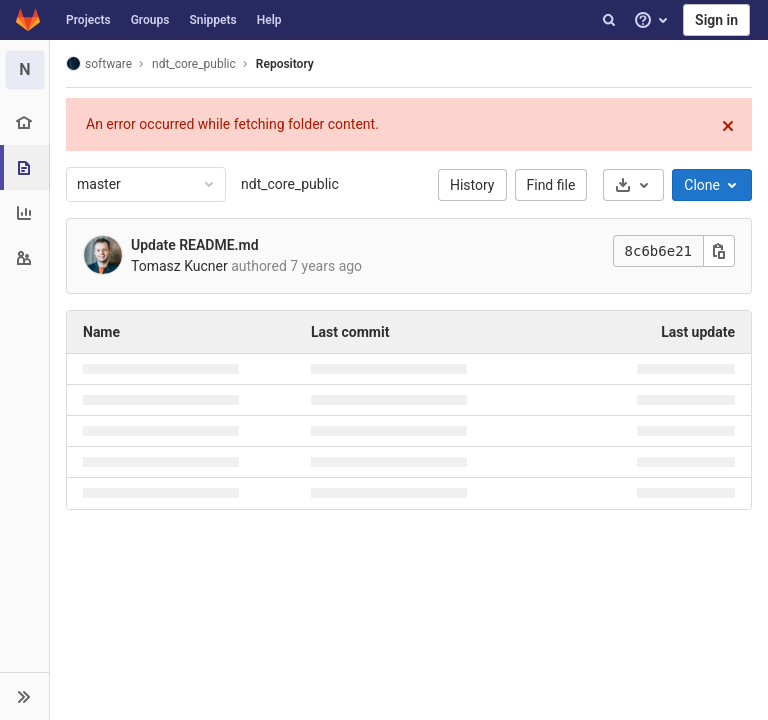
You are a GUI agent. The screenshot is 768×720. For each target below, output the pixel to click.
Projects (88, 20)
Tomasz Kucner (179, 266)
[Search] (609, 20)
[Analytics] (24, 212)
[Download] (633, 185)
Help (269, 20)
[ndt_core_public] (25, 70)
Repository (285, 64)
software (99, 63)
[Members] (24, 257)
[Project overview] (24, 122)
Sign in (716, 20)
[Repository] (26, 167)
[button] (24, 696)
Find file (551, 185)
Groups (150, 20)
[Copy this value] (719, 251)
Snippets (212, 20)
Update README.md (195, 245)
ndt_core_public (290, 184)
